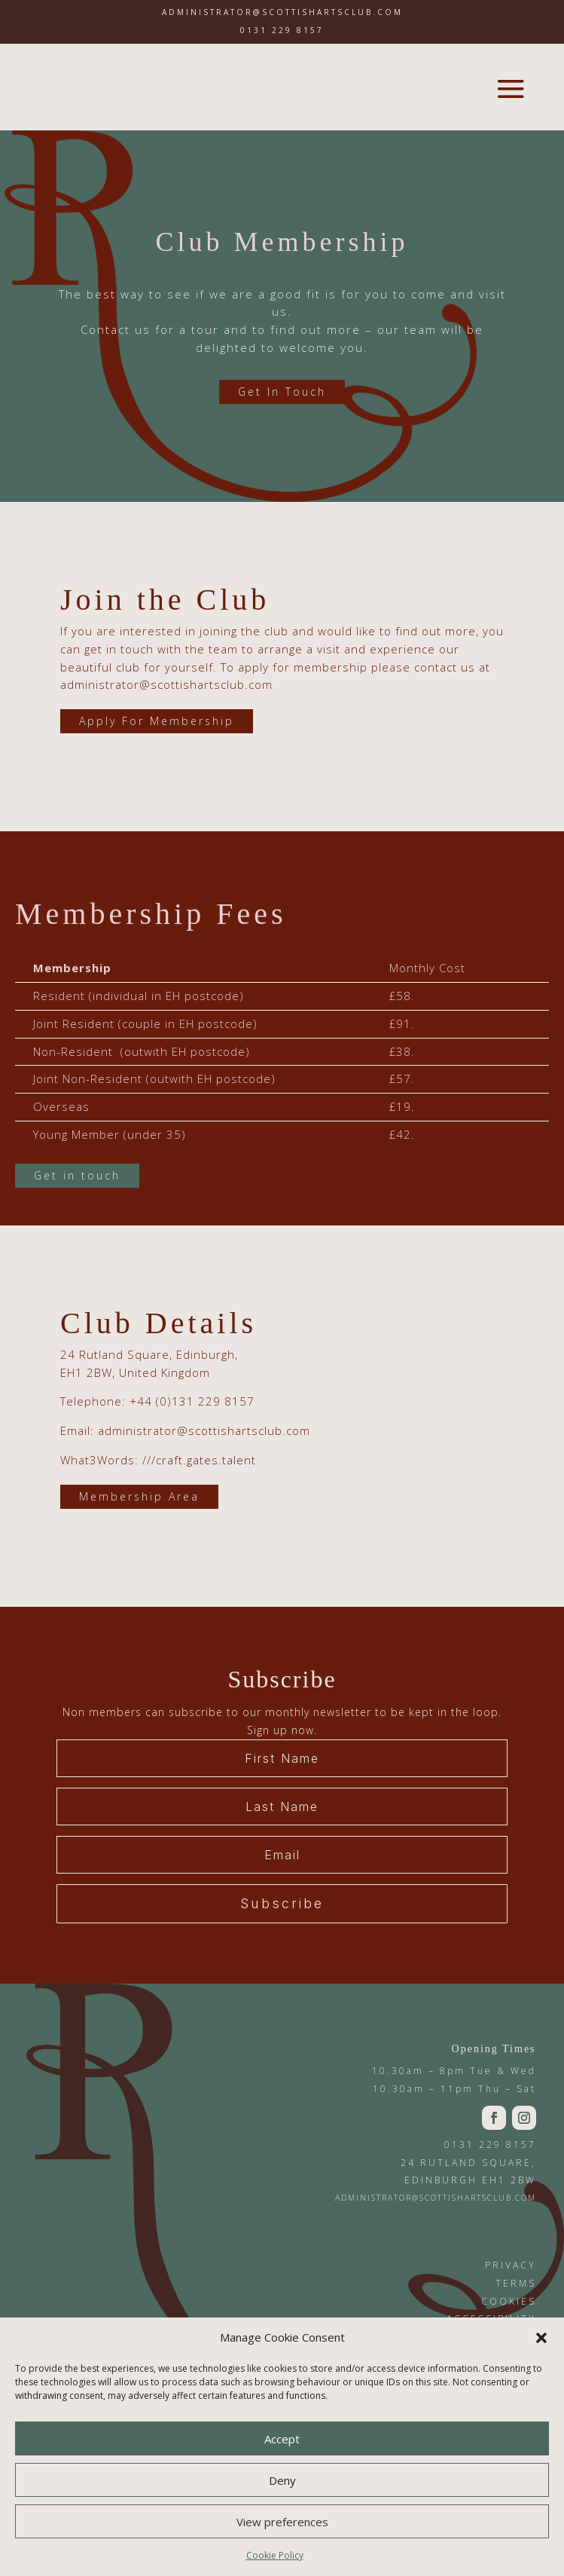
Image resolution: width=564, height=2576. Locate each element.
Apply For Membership (156, 721)
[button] (541, 2337)
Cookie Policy (274, 2555)
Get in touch (77, 1175)
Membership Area (139, 1496)
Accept (282, 2438)
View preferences (282, 2521)
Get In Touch (282, 391)
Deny (282, 2480)
